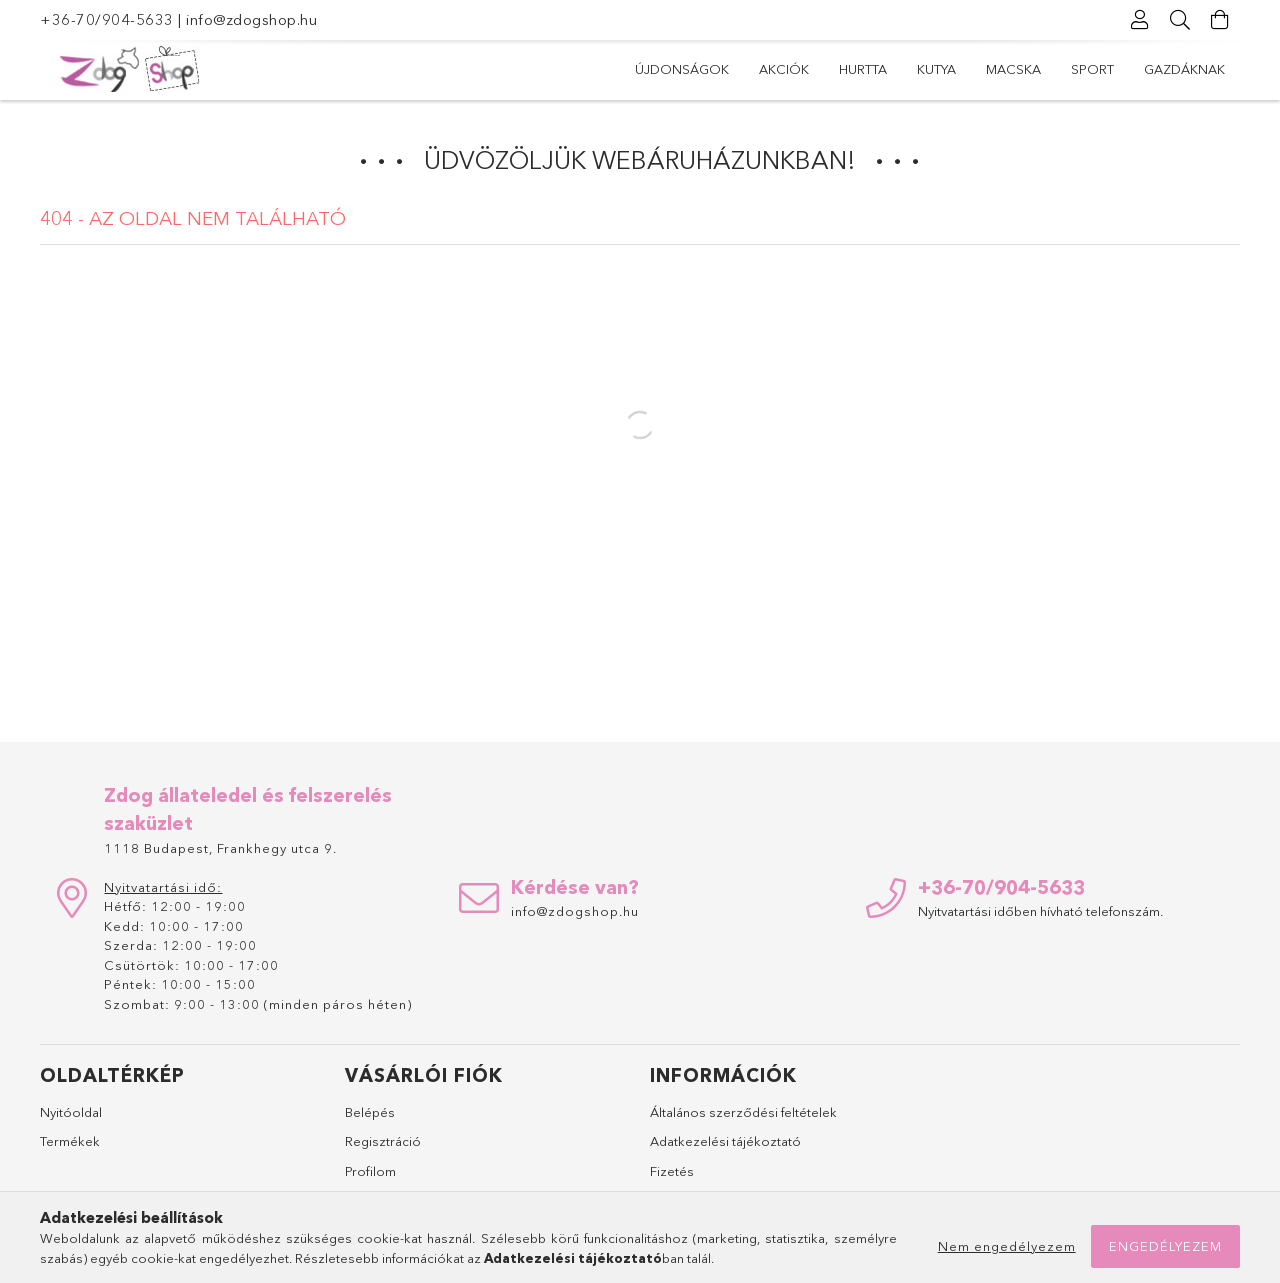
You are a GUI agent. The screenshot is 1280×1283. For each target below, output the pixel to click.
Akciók (784, 69)
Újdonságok (682, 69)
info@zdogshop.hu (251, 19)
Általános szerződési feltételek (743, 1112)
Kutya (936, 69)
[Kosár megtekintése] (1220, 20)
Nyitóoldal (71, 1112)
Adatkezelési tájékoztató (725, 1141)
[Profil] (1140, 20)
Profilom (370, 1171)
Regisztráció (383, 1141)
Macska (1013, 69)
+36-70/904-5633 (107, 19)
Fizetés (672, 1171)
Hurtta (863, 69)
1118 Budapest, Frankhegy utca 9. (220, 848)
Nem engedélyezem (1007, 1246)
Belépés (370, 1112)
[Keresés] (1180, 20)
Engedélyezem (1165, 1246)
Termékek (70, 1141)
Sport (1092, 69)
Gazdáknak (1184, 69)
